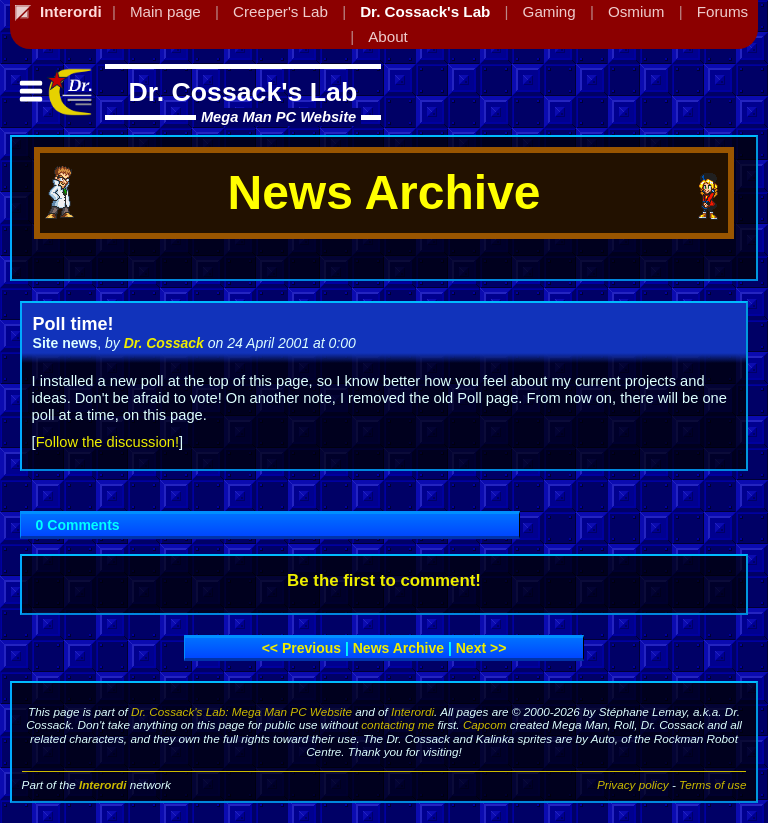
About (388, 36)
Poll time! (73, 324)
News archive (398, 648)
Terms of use (712, 784)
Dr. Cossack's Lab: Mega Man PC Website (241, 711)
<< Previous (301, 648)
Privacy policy (633, 784)
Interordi (412, 711)
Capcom (485, 724)
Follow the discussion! (107, 442)
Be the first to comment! (384, 580)
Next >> (481, 648)
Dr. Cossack (164, 343)
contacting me (397, 724)
